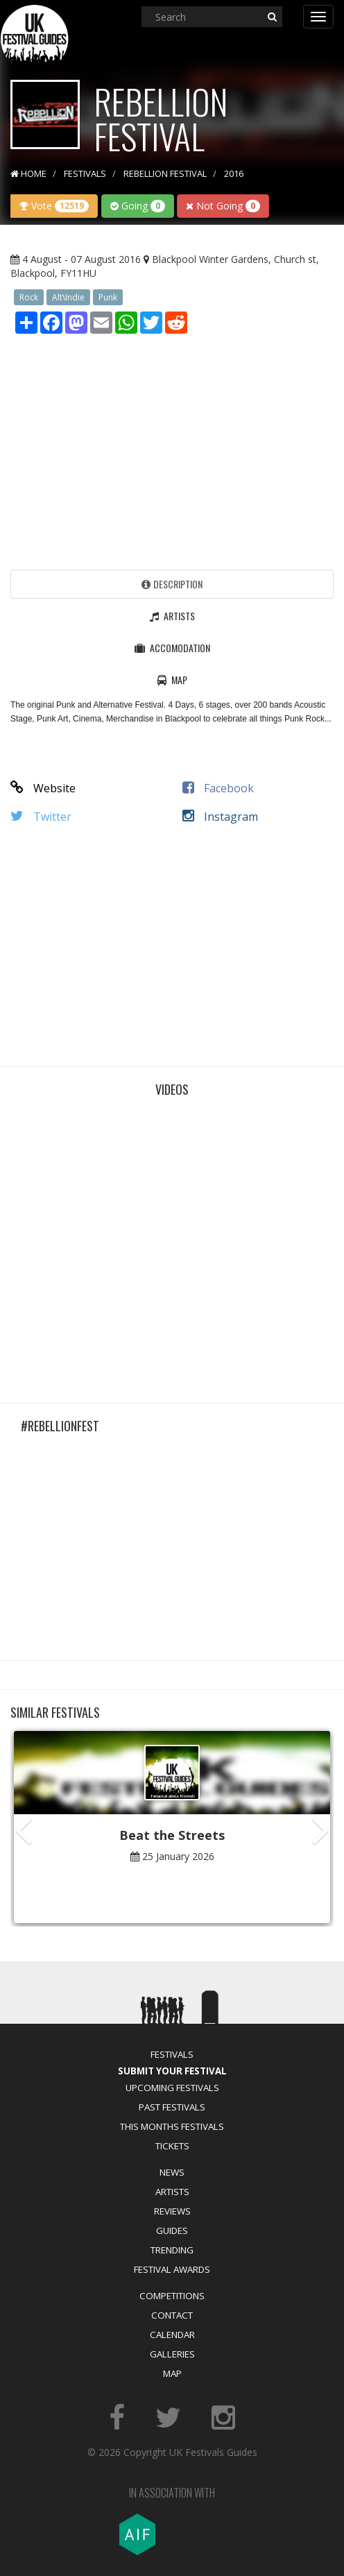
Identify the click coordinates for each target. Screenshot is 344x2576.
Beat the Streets (172, 1835)
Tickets (172, 2146)
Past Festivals (172, 2107)
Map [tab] (172, 679)
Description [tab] (172, 584)
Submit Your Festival (172, 2071)
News (172, 2172)
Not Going (223, 205)
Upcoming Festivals (172, 2087)
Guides (172, 2230)
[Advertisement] (172, 448)
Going (137, 205)
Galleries (172, 2354)
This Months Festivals (172, 2126)
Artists (172, 2191)
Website (43, 788)
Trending (172, 2250)
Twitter (40, 816)
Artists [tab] (172, 615)
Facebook (218, 788)
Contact (172, 2315)
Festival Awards (172, 2269)
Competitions (172, 2295)
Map (172, 2373)
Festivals (172, 2054)
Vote (54, 205)
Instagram (220, 816)
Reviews (172, 2211)
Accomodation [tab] (172, 647)
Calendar (172, 2334)
